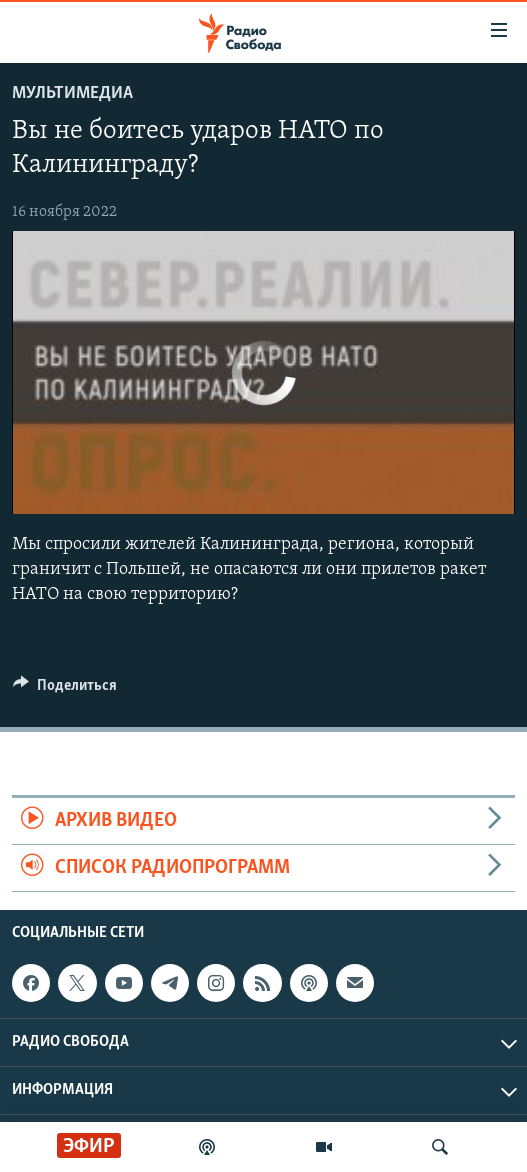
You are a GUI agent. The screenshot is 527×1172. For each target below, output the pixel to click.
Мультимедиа (72, 93)
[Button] (65, 690)
